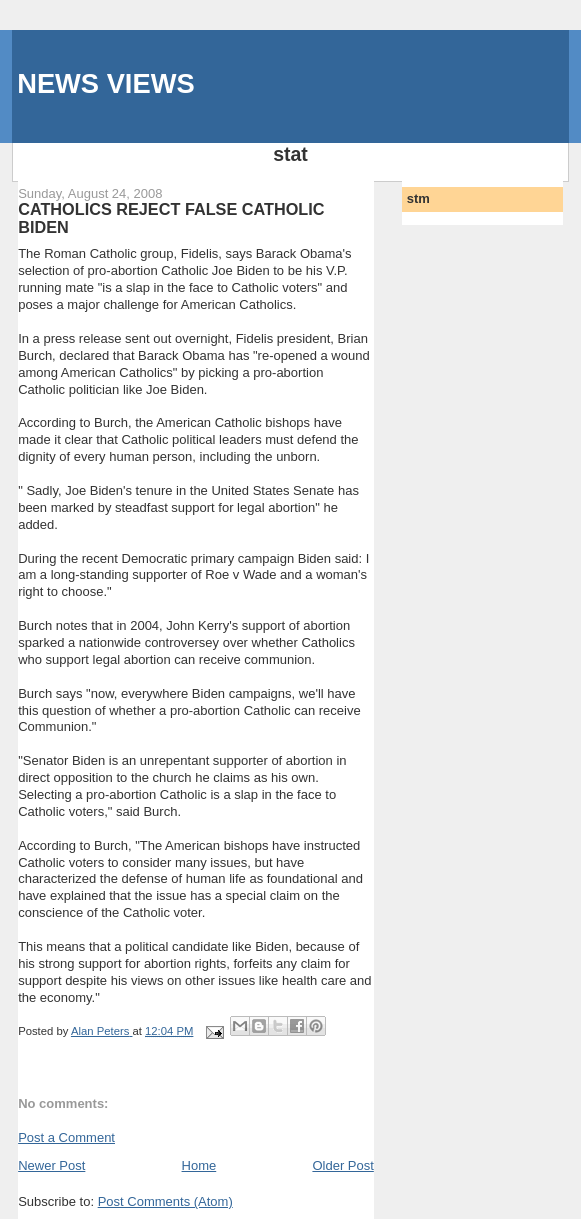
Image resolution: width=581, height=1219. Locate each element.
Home (199, 1165)
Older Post (342, 1165)
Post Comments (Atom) (165, 1201)
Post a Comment (66, 1137)
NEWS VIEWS (105, 83)
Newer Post (51, 1165)
